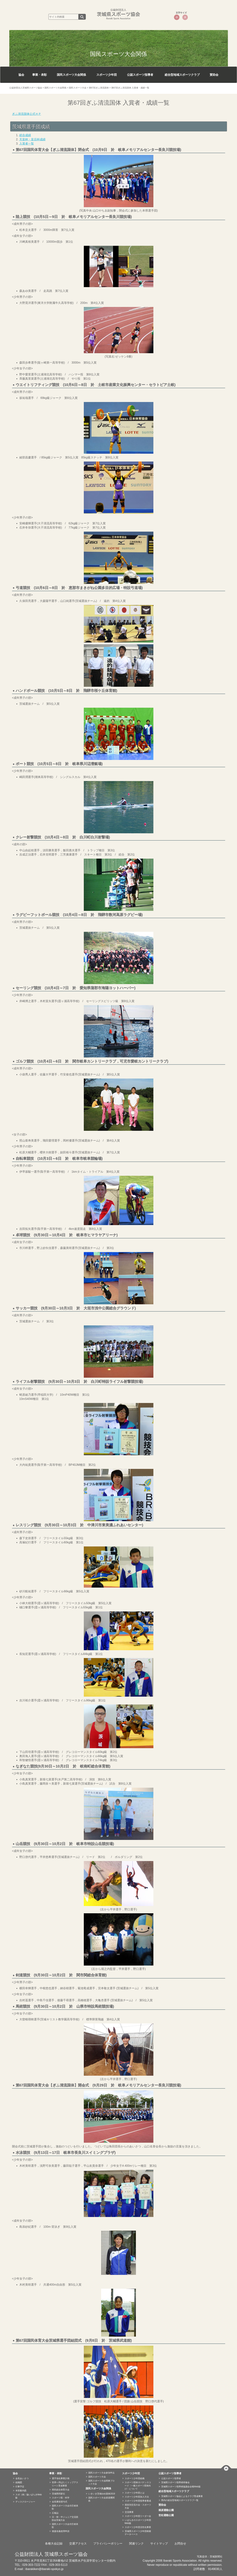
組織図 (18, 2482)
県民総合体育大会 (60, 2489)
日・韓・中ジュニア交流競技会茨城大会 (65, 2518)
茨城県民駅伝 (58, 2493)
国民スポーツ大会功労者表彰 (65, 2507)
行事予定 (19, 2486)
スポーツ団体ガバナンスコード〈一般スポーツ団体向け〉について (138, 2485)
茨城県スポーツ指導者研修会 (175, 2482)
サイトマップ (159, 2543)
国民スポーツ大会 (97, 2477)
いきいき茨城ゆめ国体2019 (101, 2493)
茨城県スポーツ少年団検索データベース (138, 2533)
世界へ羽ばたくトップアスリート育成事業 (65, 2484)
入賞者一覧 (26, 143)
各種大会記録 (53, 2543)
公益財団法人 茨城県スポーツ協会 (51, 2554)
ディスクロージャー (25, 2501)
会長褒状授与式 (59, 2501)
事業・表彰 (39, 74)
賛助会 (214, 74)
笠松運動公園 (167, 2515)
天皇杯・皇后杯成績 (32, 139)
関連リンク (136, 2543)
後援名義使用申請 (60, 2531)
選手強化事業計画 (60, 2478)
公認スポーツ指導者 (140, 74)
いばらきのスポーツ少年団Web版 (138, 2521)
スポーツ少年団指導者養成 (138, 2501)
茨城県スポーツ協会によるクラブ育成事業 (182, 2496)
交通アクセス (78, 2543)
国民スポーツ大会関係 (71, 74)
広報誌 (55, 2513)
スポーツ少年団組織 (134, 2478)
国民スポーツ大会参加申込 (101, 2472)
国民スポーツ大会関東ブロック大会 (101, 2482)
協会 (21, 74)
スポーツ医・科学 (60, 2497)
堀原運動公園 (167, 2510)
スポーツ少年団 (106, 74)
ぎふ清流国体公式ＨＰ (26, 113)
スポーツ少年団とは (134, 2493)
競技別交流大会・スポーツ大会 (138, 2506)
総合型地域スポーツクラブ (182, 74)
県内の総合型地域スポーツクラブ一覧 (179, 2500)
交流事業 (129, 2512)
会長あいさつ (22, 2478)
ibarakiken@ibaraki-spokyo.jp (44, 2569)
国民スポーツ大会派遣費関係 (101, 2499)
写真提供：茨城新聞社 (209, 2556)
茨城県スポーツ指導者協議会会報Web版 (181, 2486)
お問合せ (180, 2543)
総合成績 (25, 135)
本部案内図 (20, 2490)
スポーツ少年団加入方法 (137, 2497)
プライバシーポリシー (107, 2543)
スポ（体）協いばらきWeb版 (28, 2496)
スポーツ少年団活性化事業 (138, 2527)
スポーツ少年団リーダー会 (138, 2516)
